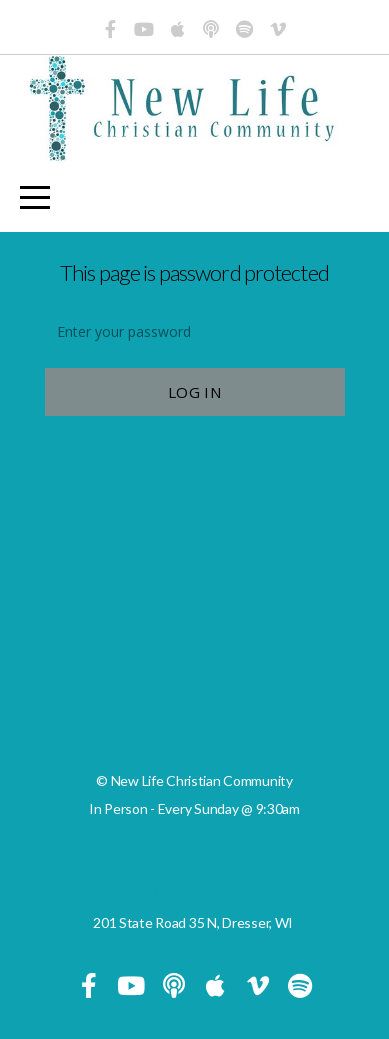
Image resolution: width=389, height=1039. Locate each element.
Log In (194, 392)
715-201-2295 (194, 894)
